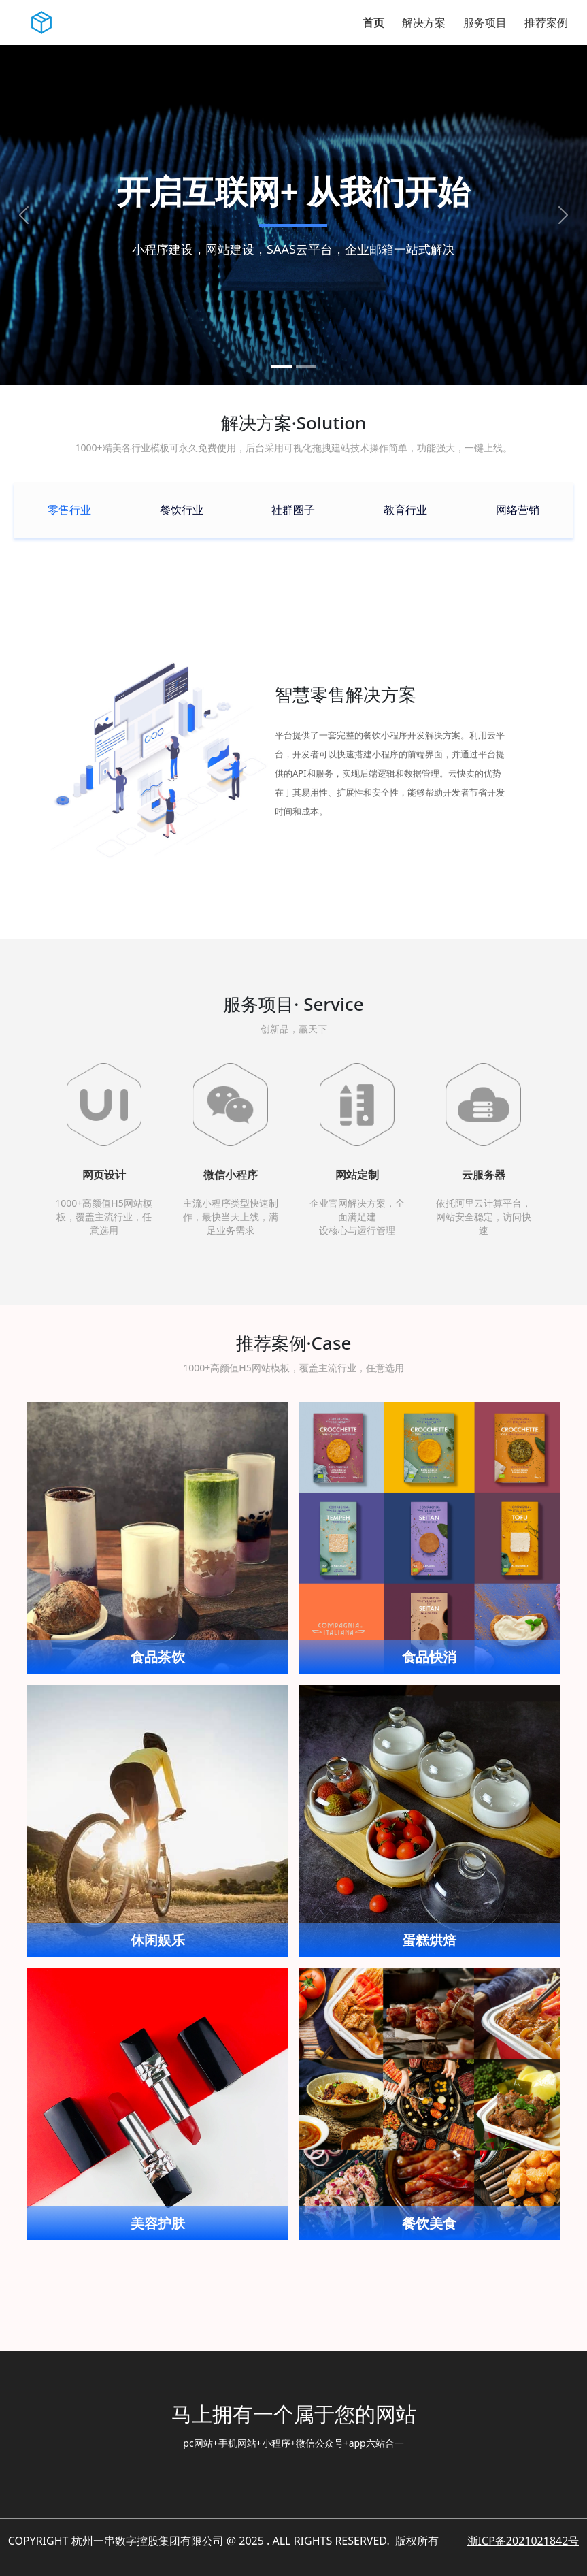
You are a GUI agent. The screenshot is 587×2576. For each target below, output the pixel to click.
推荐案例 (546, 22)
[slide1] (281, 366)
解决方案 (424, 22)
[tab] (69, 509)
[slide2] (306, 366)
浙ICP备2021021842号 (523, 2540)
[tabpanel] (293, 752)
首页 (373, 22)
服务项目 (485, 22)
